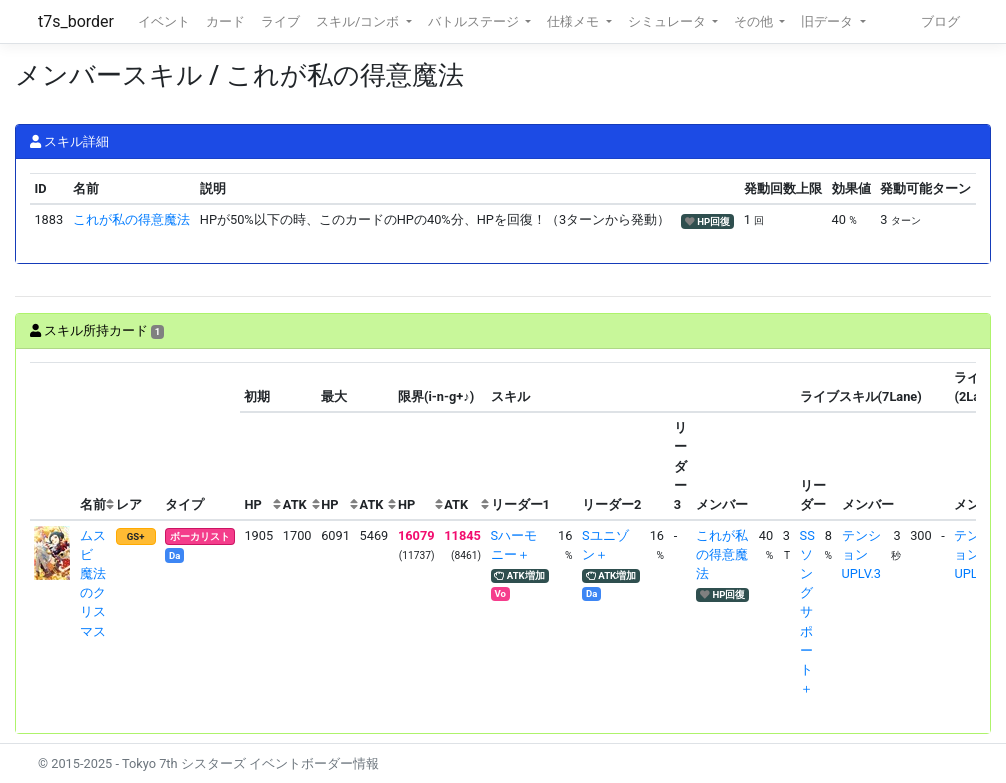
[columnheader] (53, 441)
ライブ (280, 21)
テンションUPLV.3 (861, 554)
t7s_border (76, 21)
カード (225, 21)
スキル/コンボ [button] (359, 21)
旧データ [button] (828, 21)
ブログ (940, 21)
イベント (164, 21)
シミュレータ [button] (668, 21)
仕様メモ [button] (574, 21)
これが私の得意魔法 (131, 219)
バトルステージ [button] (475, 21)
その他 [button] (755, 21)
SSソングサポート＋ (807, 612)
